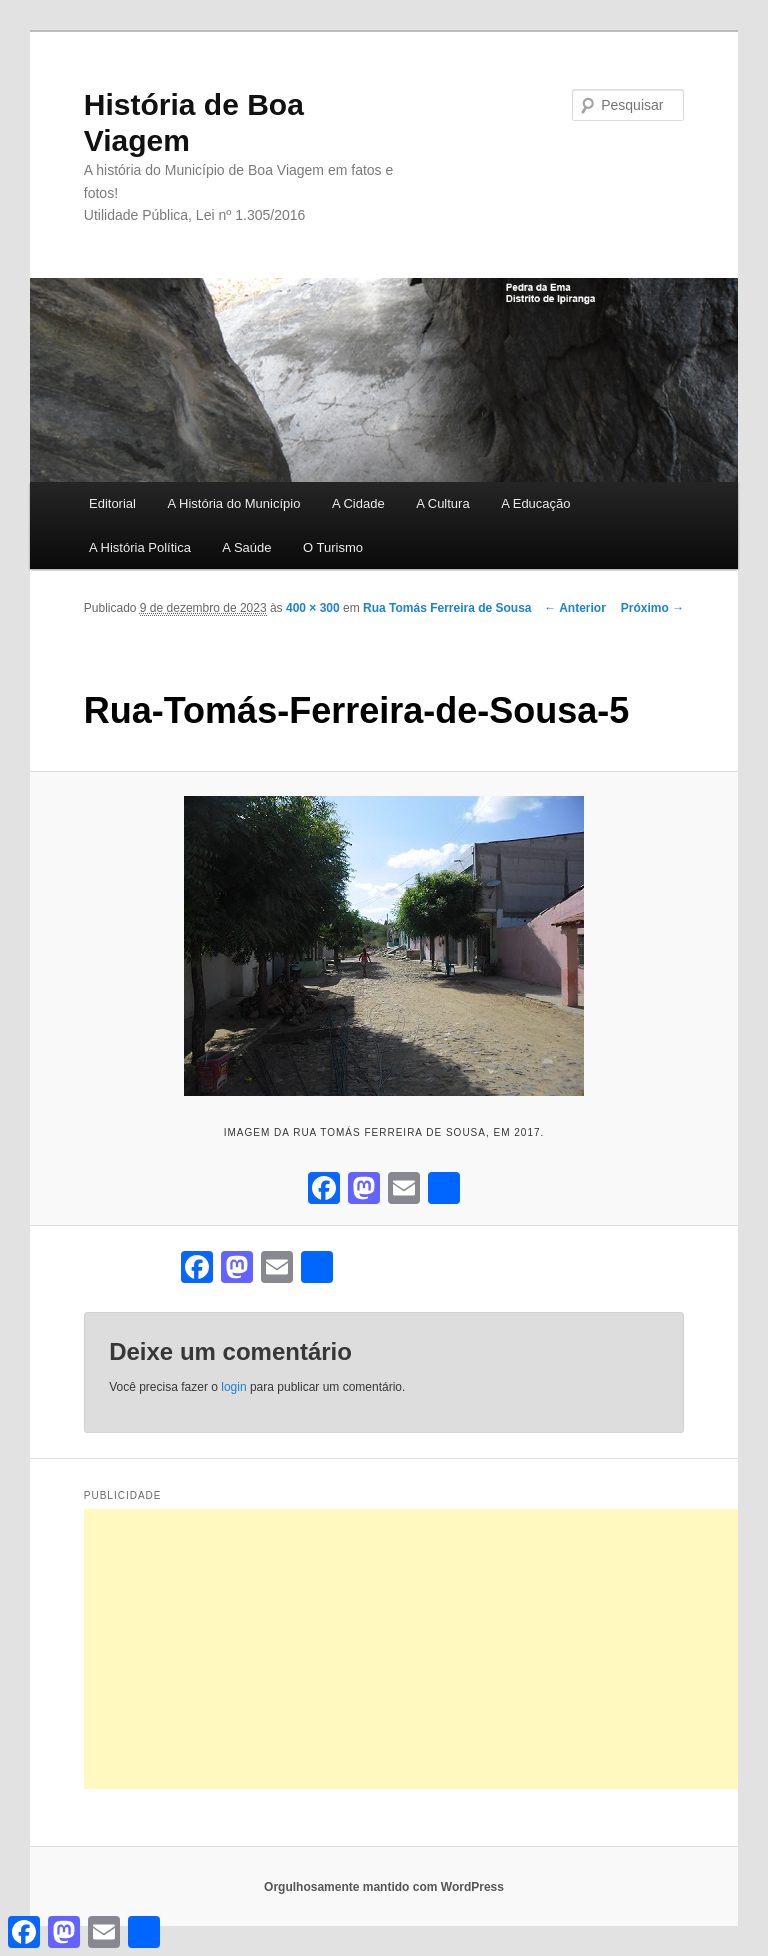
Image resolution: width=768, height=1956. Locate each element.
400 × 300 (313, 608)
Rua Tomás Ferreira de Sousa (447, 608)
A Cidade (358, 503)
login (233, 1387)
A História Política (140, 547)
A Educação (535, 503)
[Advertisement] (426, 1649)
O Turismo (333, 547)
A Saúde (246, 547)
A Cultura (442, 503)
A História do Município (233, 503)
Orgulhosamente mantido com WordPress (384, 1887)
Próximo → (652, 608)
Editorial (112, 503)
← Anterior (575, 608)
